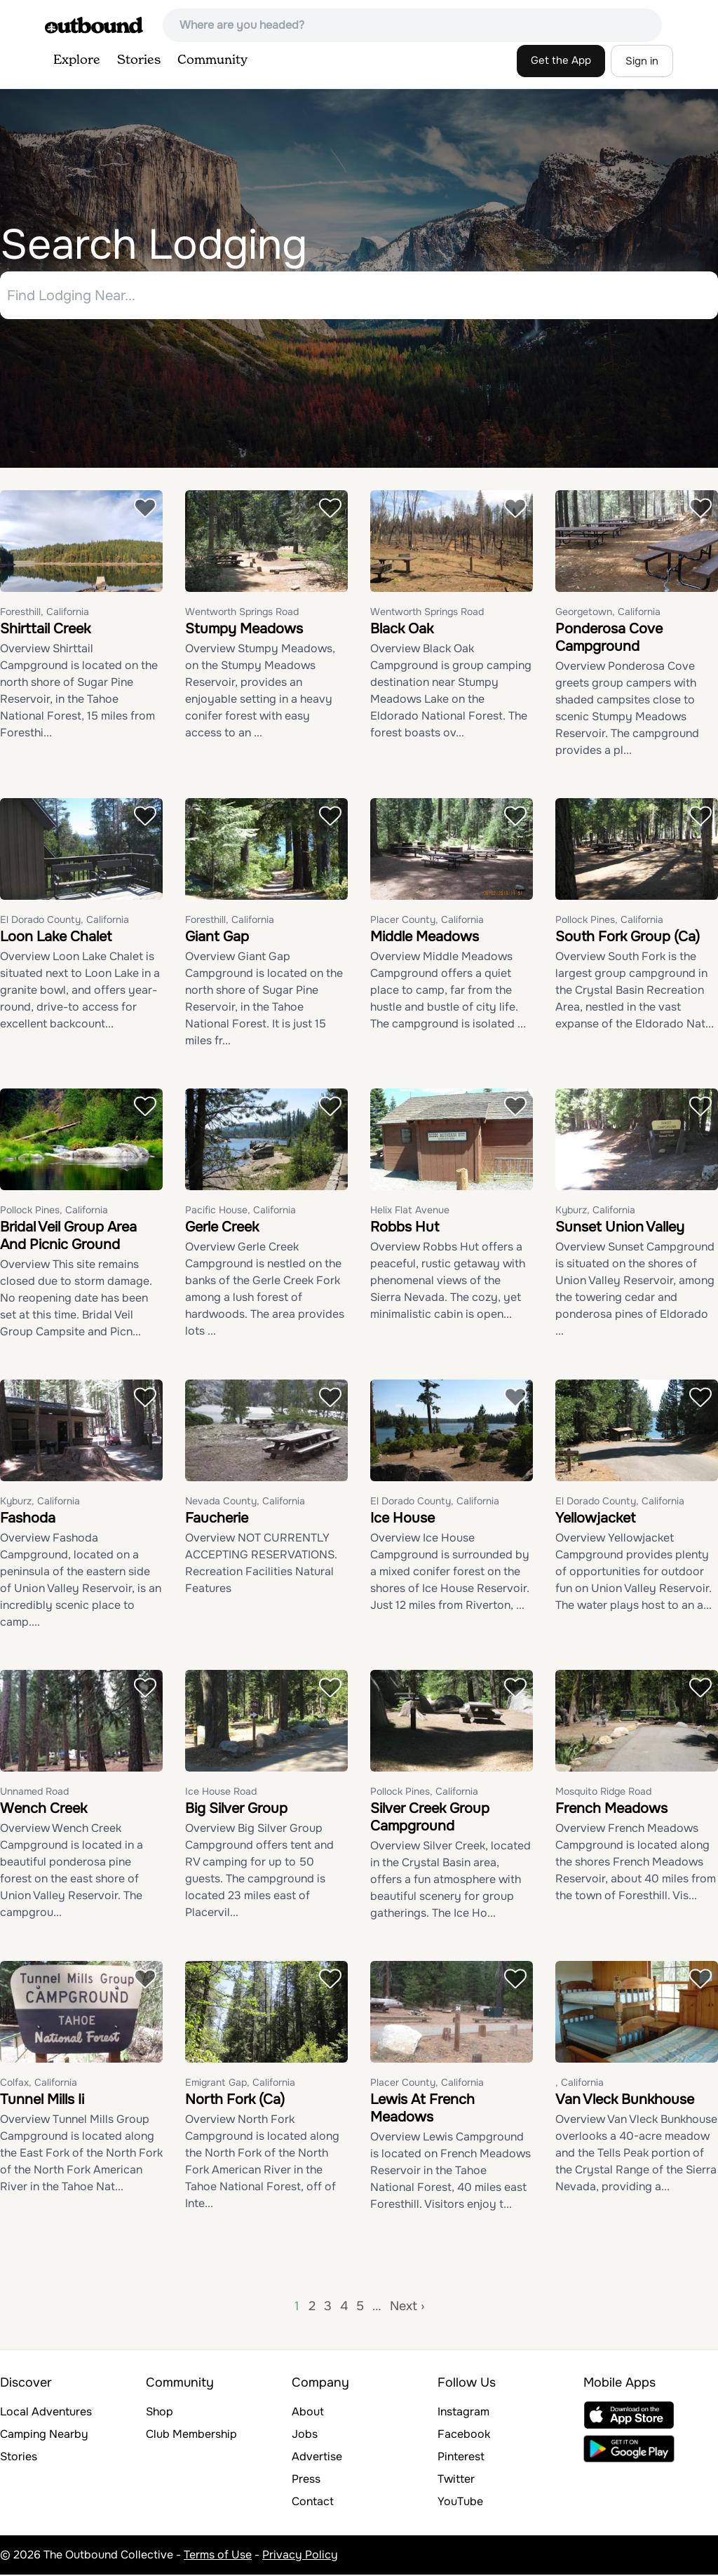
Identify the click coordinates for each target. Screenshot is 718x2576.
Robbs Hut (404, 1228)
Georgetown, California (608, 613)
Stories (139, 60)
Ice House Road (221, 1792)
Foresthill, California (44, 613)
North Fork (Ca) (235, 2101)
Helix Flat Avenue (409, 1211)
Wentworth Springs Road (242, 613)
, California (579, 2083)
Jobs (305, 2435)
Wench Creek (43, 1810)
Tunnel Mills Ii (42, 2101)
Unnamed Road (34, 1792)
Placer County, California (427, 921)
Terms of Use (218, 2556)
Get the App (561, 60)
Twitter (456, 2480)
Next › (407, 2307)
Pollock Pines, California (609, 921)
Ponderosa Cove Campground (609, 638)
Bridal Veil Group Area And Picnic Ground (68, 1237)
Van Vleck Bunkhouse (624, 2101)
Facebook (464, 2435)
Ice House (402, 1519)
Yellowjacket (595, 1519)
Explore (76, 60)
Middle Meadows (424, 938)
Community (212, 60)
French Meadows (611, 1810)
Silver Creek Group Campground (429, 1818)
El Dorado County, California (64, 921)
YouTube (460, 2502)
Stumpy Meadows (244, 630)
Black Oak (401, 630)
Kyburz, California (595, 1211)
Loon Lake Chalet (55, 938)
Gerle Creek (222, 1228)
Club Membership (191, 2435)
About (308, 2413)
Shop (159, 2413)
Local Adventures (46, 2413)
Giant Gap (217, 938)
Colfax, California (38, 2083)
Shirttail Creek (45, 630)
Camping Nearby (44, 2435)
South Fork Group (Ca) (627, 938)
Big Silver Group (236, 1810)
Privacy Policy (300, 2556)
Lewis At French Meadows (422, 2109)
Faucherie (216, 1519)
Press (306, 2480)
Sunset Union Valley (619, 1228)
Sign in (641, 61)
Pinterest (461, 2457)
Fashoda (27, 1519)
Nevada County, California (245, 1502)
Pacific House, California (240, 1211)
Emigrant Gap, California (240, 2083)
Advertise (317, 2457)
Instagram (463, 2413)
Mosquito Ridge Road (603, 1792)
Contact (313, 2502)
